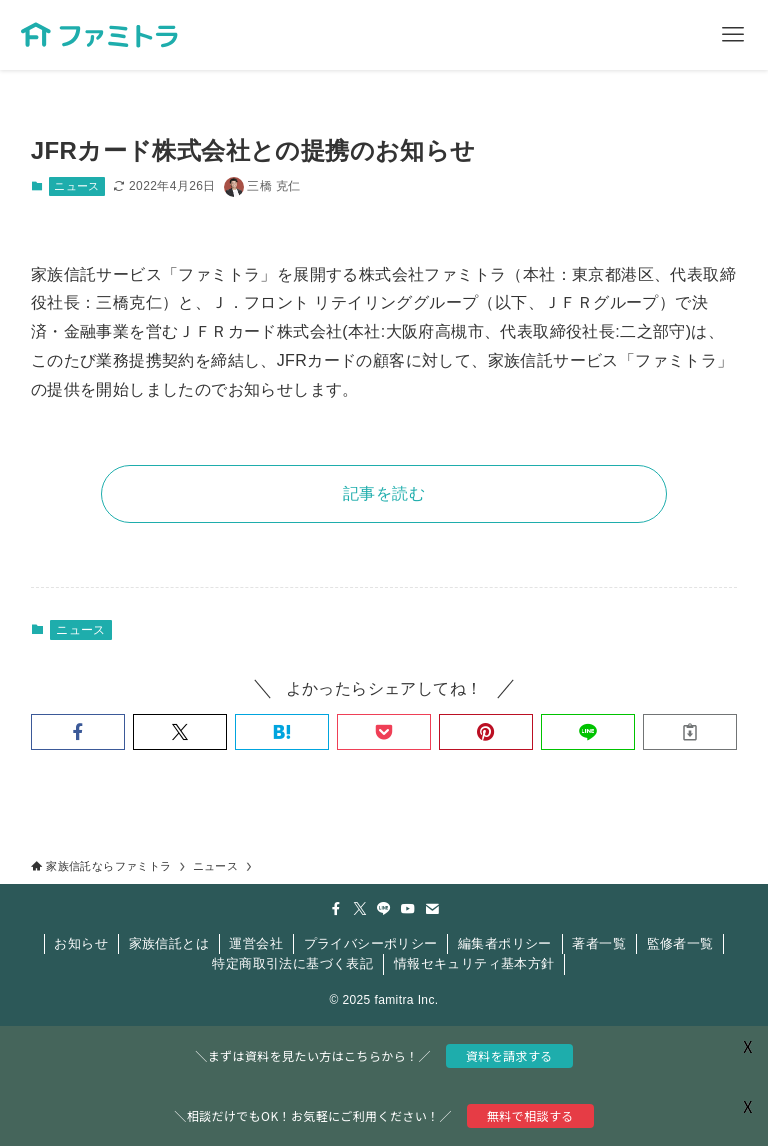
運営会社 (256, 943)
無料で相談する (530, 1115)
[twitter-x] (360, 909)
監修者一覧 (680, 943)
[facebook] (336, 909)
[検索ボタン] (663, 35)
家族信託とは (169, 943)
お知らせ (81, 943)
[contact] (432, 909)
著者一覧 (599, 943)
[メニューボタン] (733, 35)
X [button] (748, 1106)
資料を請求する (509, 1055)
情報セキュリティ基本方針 (474, 963)
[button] (78, 732)
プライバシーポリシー (371, 943)
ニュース (77, 186)
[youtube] (408, 909)
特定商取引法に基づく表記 (292, 963)
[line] (384, 909)
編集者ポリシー (505, 943)
